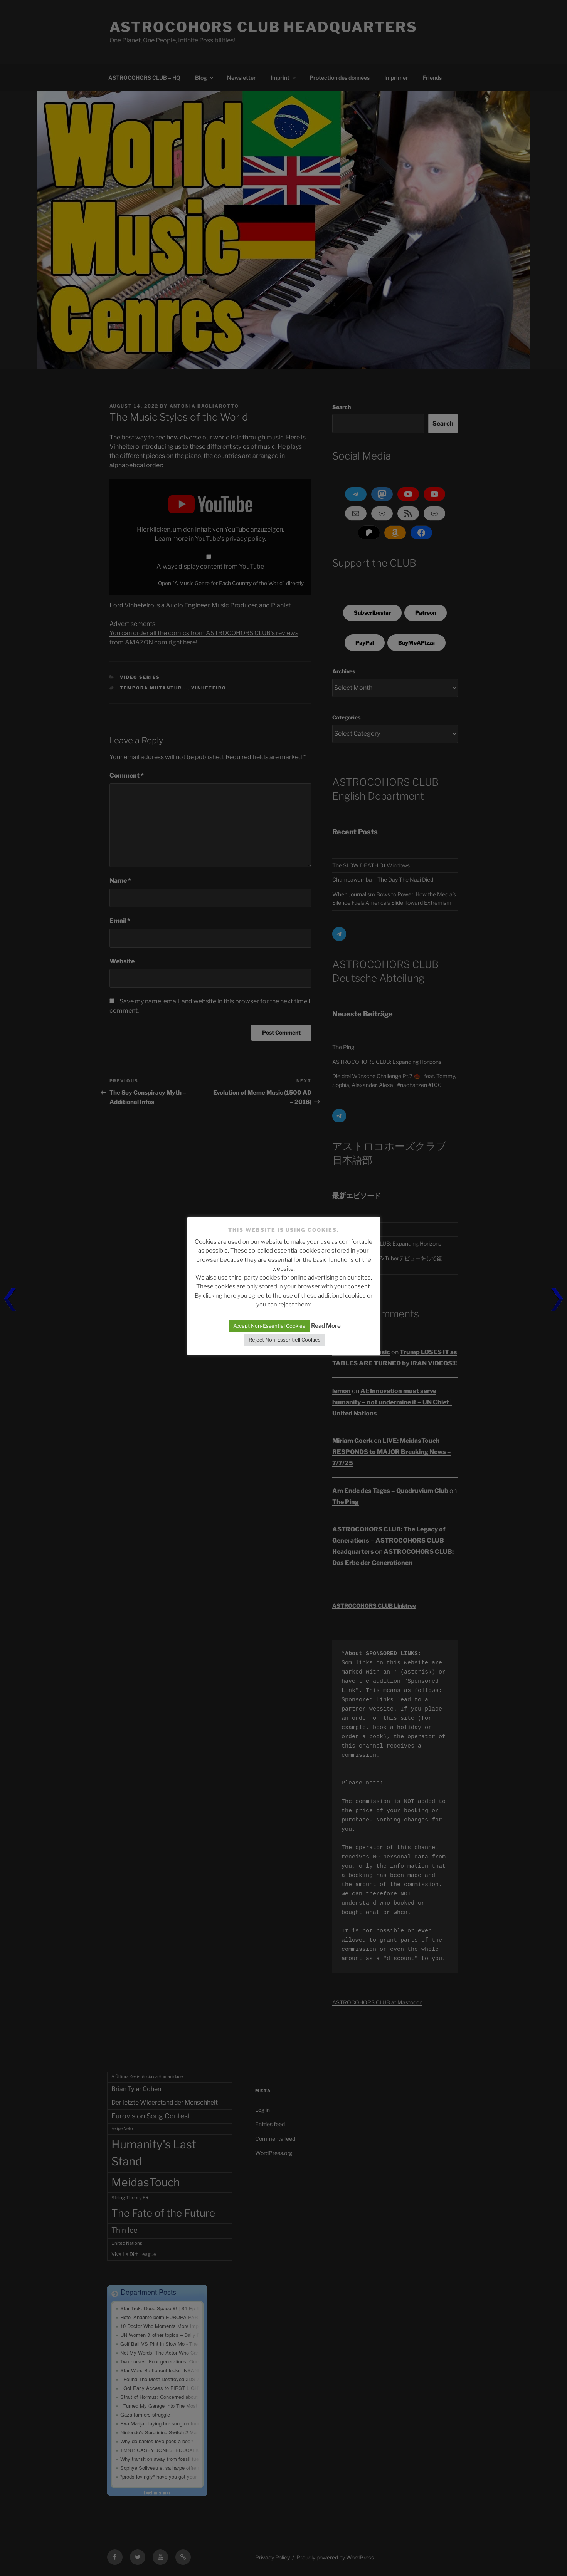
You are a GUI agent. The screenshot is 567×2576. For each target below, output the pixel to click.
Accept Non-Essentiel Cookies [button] (269, 1326)
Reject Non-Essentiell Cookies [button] (285, 1340)
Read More (326, 1325)
